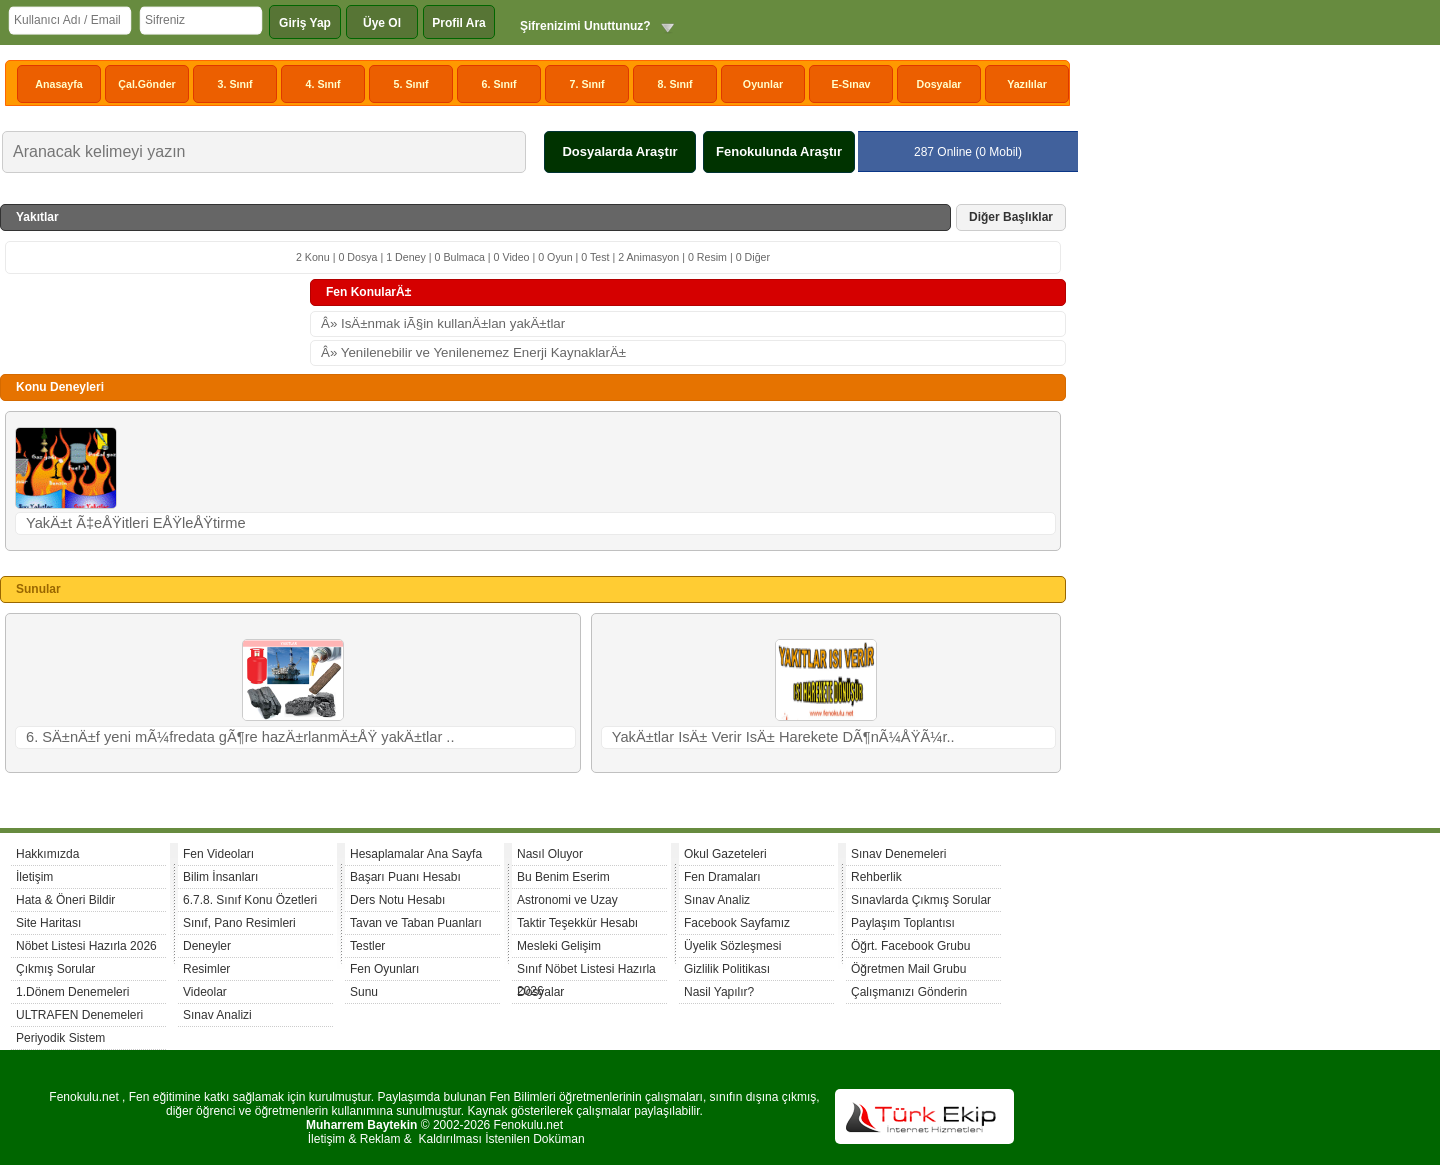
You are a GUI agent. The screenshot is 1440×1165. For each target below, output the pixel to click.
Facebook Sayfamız (737, 923)
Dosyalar (938, 84)
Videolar (205, 992)
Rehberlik (876, 877)
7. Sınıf (587, 84)
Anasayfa (58, 84)
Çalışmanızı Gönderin (909, 992)
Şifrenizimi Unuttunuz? (585, 26)
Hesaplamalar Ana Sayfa (416, 854)
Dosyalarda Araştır (619, 151)
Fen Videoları (218, 854)
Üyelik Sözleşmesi (732, 946)
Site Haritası (48, 923)
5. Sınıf (411, 84)
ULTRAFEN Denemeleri (79, 1015)
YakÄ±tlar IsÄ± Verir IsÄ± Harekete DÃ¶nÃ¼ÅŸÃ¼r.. (783, 737)
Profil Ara (459, 23)
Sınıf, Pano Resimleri (239, 923)
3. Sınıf (235, 84)
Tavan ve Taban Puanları (416, 923)
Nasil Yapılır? (719, 992)
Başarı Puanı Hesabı (405, 877)
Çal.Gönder (146, 84)
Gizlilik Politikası (727, 969)
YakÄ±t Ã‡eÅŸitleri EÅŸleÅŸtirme (136, 523)
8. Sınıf (675, 84)
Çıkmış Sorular (55, 969)
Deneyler (207, 946)
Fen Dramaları (722, 877)
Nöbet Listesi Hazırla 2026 (86, 946)
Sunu (364, 992)
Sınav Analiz (717, 900)
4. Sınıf (323, 84)
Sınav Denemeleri (898, 854)
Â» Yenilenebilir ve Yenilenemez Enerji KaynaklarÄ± (473, 352)
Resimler (206, 969)
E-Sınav (850, 84)
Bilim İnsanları (220, 877)
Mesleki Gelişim (559, 946)
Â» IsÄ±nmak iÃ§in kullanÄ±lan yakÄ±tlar (443, 323)
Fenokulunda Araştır (779, 151)
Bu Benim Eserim (563, 877)
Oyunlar (763, 84)
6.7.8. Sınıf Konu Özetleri (250, 900)
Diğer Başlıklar (1011, 217)
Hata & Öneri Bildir (65, 900)
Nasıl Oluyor (550, 854)
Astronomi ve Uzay (567, 900)
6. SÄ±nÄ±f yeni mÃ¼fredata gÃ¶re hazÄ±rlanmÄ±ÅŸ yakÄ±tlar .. (240, 737)
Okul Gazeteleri (725, 854)
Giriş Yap (305, 23)
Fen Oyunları (384, 969)
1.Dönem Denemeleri (72, 992)
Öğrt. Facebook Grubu (910, 946)
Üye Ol (382, 23)
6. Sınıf (499, 84)
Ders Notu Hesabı (397, 900)
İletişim (34, 877)
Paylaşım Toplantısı (903, 923)
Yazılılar (1027, 84)
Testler (367, 946)
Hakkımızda (47, 854)
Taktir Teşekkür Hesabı (577, 923)
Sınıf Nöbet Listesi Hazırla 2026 (586, 971)
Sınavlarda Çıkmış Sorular (921, 900)
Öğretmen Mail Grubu (908, 969)
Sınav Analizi (217, 1015)
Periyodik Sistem (60, 1038)
